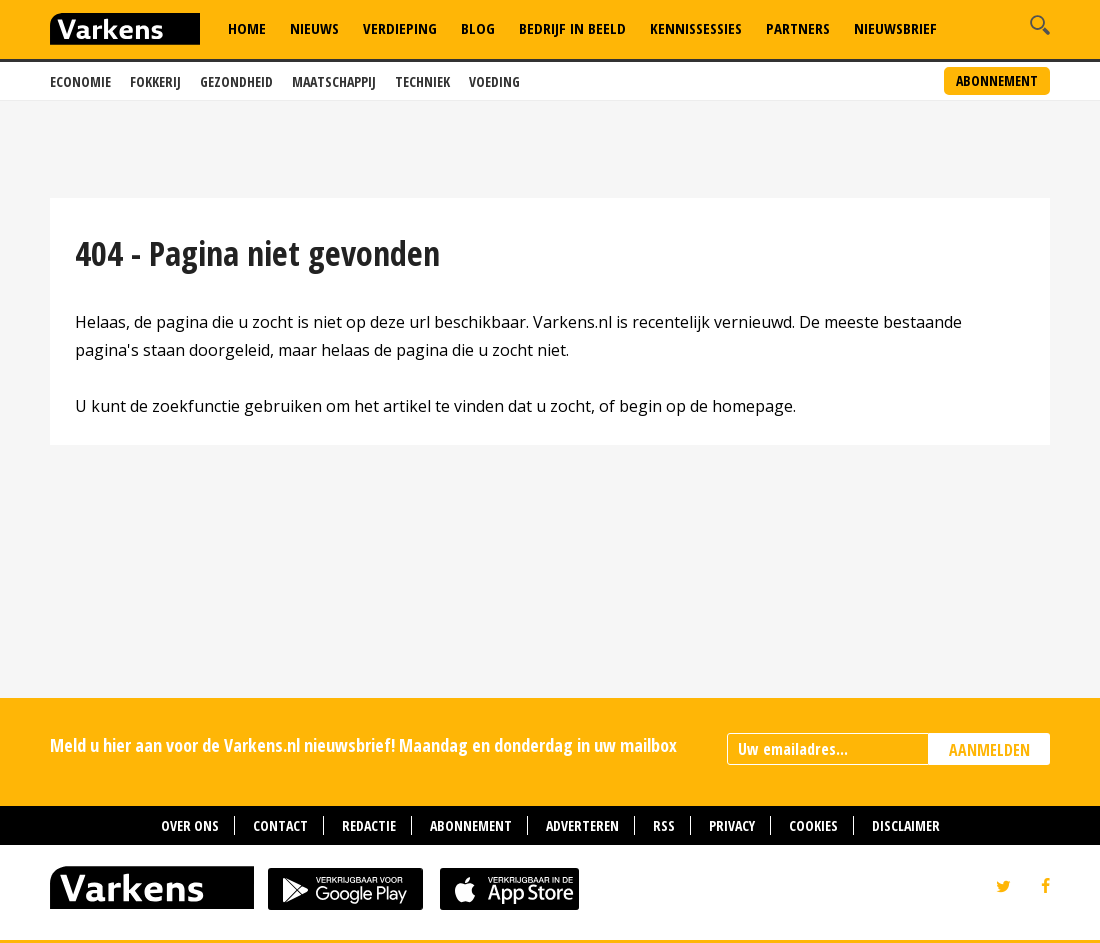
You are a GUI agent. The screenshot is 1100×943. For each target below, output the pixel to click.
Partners (798, 28)
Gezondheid (236, 81)
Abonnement (997, 80)
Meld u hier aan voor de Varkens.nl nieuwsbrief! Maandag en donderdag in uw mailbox (363, 745)
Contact (280, 825)
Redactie (369, 825)
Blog (478, 28)
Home (247, 28)
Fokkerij (155, 81)
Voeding (494, 81)
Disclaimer (906, 825)
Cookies (813, 825)
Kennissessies (696, 28)
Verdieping (400, 28)
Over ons (190, 825)
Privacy (732, 825)
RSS (664, 825)
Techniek (422, 81)
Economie (80, 81)
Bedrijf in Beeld (572, 28)
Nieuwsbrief (895, 28)
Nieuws (314, 28)
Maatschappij (334, 81)
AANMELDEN (989, 750)
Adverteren (582, 825)
